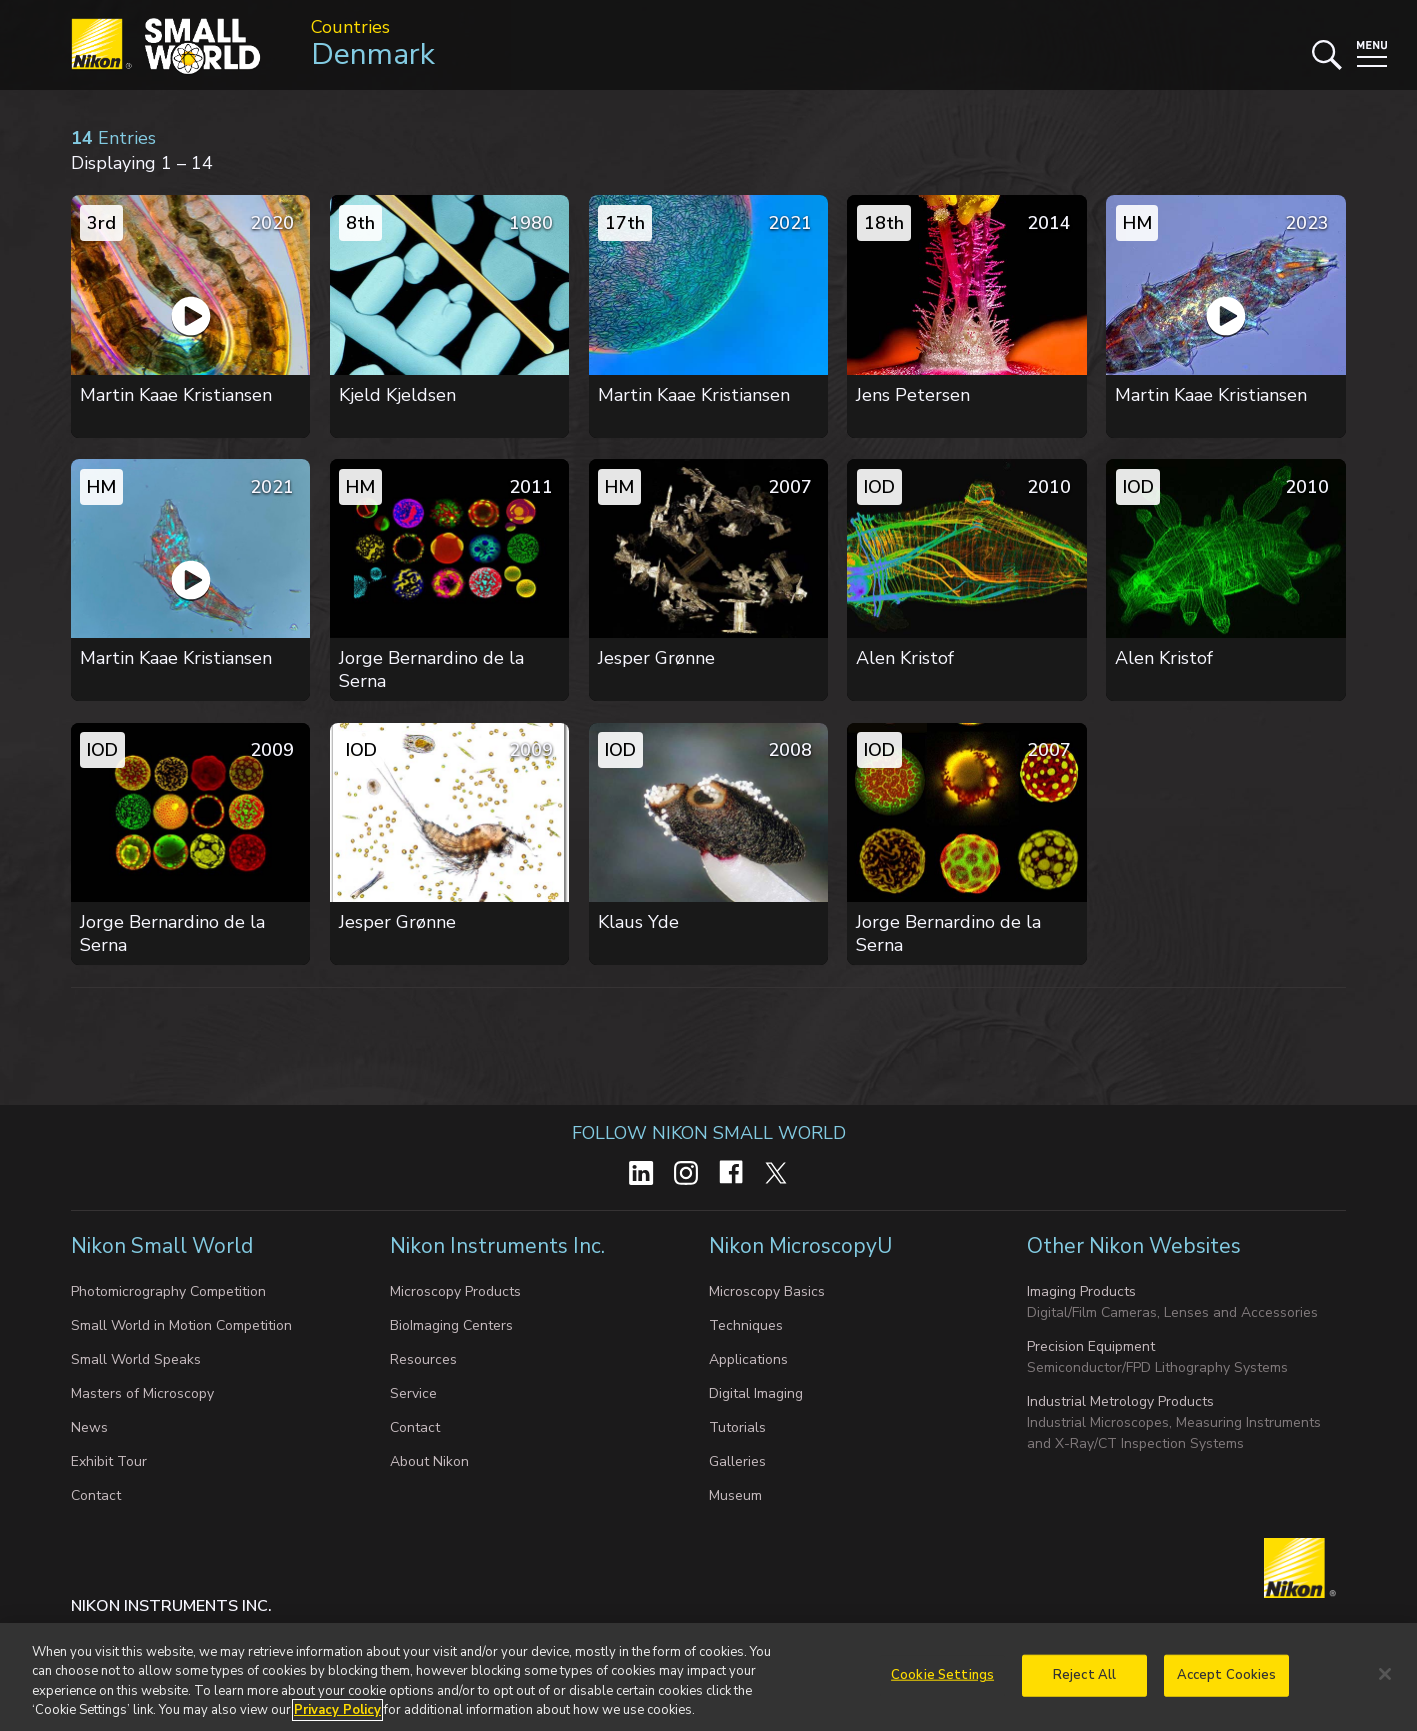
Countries (350, 27)
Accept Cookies (1227, 1675)
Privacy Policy (337, 1711)
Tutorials (737, 1427)
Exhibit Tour (109, 1461)
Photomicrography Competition (168, 1291)
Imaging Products (1081, 1291)
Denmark (373, 54)
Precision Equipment (1091, 1346)
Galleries (737, 1461)
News (89, 1427)
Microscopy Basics (767, 1291)
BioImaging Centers (451, 1325)
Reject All (1084, 1675)
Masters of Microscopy (142, 1393)
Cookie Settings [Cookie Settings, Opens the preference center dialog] (942, 1675)
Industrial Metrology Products (1120, 1401)
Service (413, 1393)
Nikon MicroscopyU (800, 1246)
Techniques (746, 1325)
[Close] (1385, 1674)
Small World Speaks (136, 1359)
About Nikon (429, 1461)
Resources (423, 1359)
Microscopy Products (455, 1291)
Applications (748, 1359)
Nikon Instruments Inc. (500, 1246)
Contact (96, 1495)
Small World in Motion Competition (181, 1325)
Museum (735, 1495)
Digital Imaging (756, 1393)
